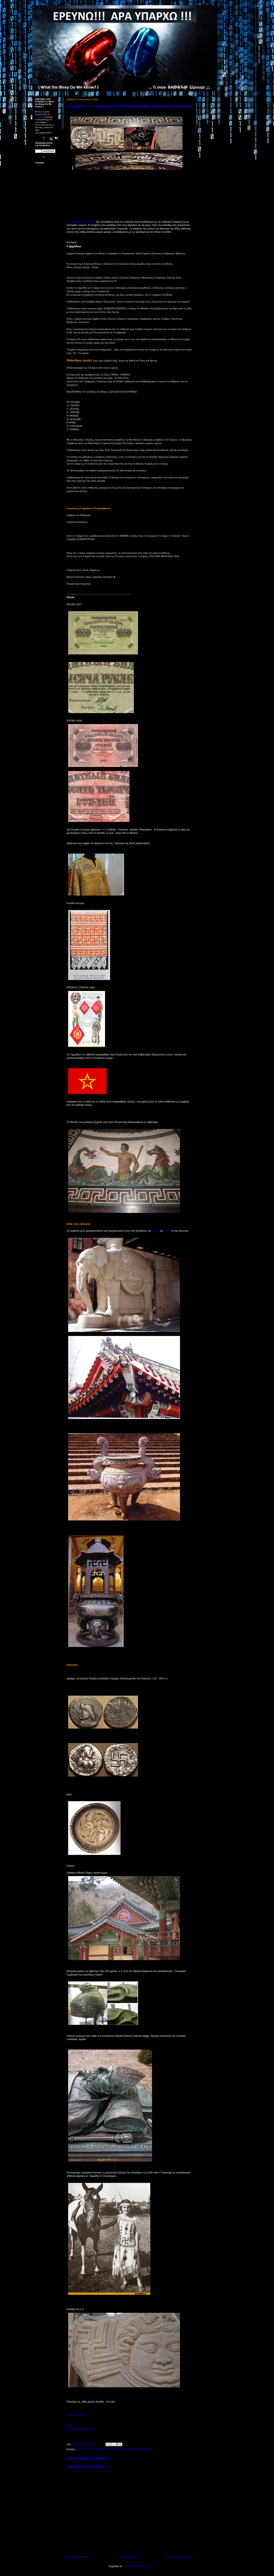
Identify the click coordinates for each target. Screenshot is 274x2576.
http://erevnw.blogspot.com (81, 2429)
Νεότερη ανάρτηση (79, 2556)
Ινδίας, (155, 1230)
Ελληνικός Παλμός (76, 2415)
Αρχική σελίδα (128, 2556)
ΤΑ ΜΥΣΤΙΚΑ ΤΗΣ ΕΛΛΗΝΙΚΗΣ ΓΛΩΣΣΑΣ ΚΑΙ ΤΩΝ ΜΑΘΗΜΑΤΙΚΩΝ (113, 2449)
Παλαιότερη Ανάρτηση (179, 2556)
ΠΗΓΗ (70, 2425)
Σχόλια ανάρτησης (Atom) (137, 2566)
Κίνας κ (168, 1230)
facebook (39, 117)
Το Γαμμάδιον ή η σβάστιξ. (81, 221)
